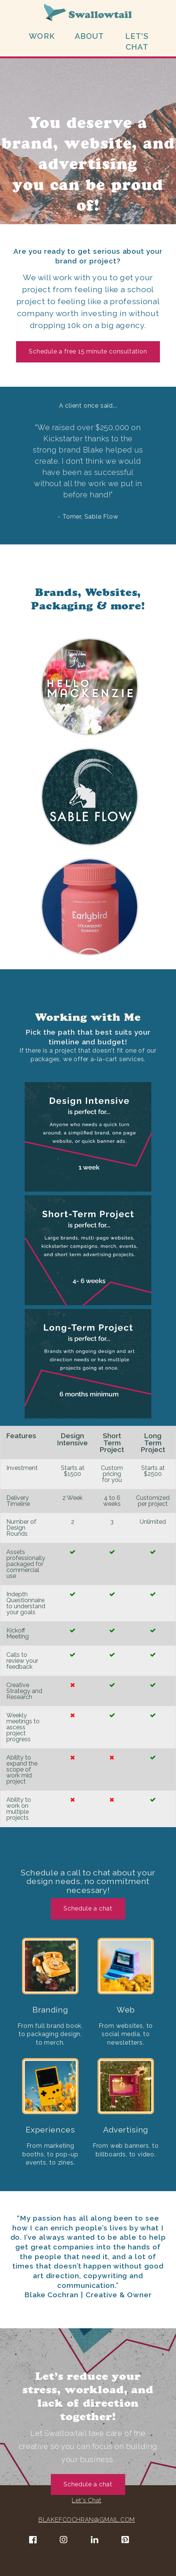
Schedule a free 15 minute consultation (88, 351)
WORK (42, 36)
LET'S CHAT (137, 41)
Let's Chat (86, 2500)
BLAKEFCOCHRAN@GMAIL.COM (86, 2519)
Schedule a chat (88, 1908)
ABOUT (89, 36)
